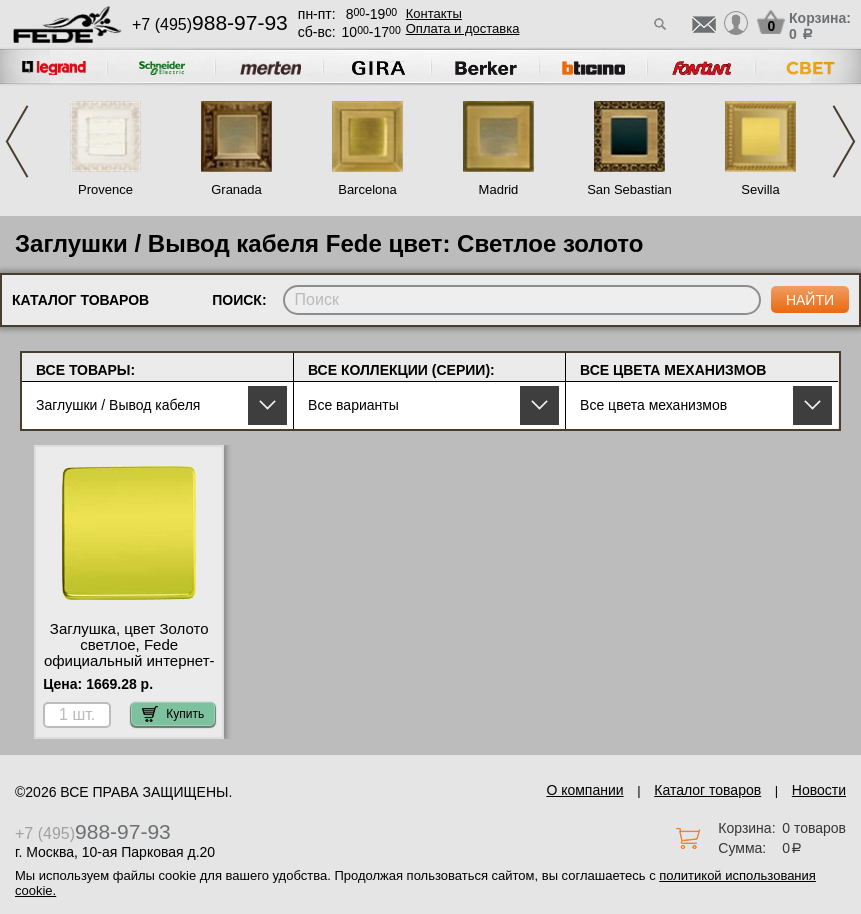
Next (844, 141)
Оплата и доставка (463, 28)
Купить (173, 714)
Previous (17, 141)
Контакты (434, 13)
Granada (236, 189)
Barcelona (367, 189)
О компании (584, 790)
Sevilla (760, 189)
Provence (105, 189)
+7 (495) (210, 24)
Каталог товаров (707, 790)
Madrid (499, 189)
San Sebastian (629, 189)
